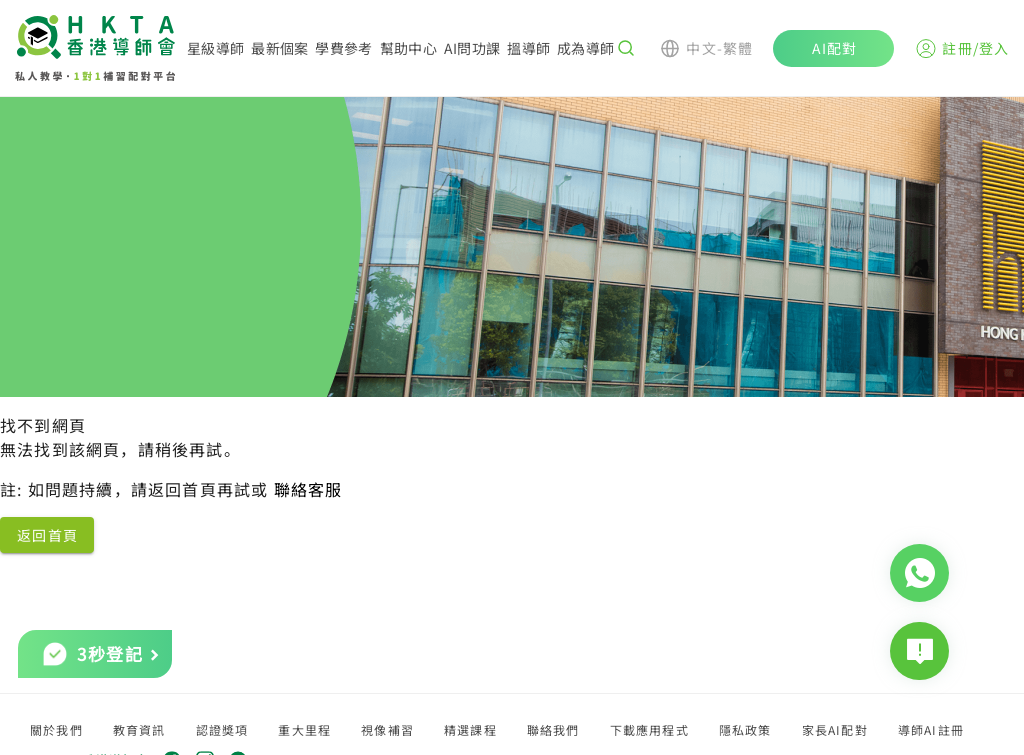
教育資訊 (139, 729)
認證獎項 (222, 729)
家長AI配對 (835, 729)
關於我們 (56, 729)
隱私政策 (745, 729)
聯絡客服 (308, 489)
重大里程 (304, 729)
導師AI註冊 (931, 729)
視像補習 (387, 729)
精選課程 (470, 729)
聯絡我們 (553, 729)
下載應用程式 (649, 729)
